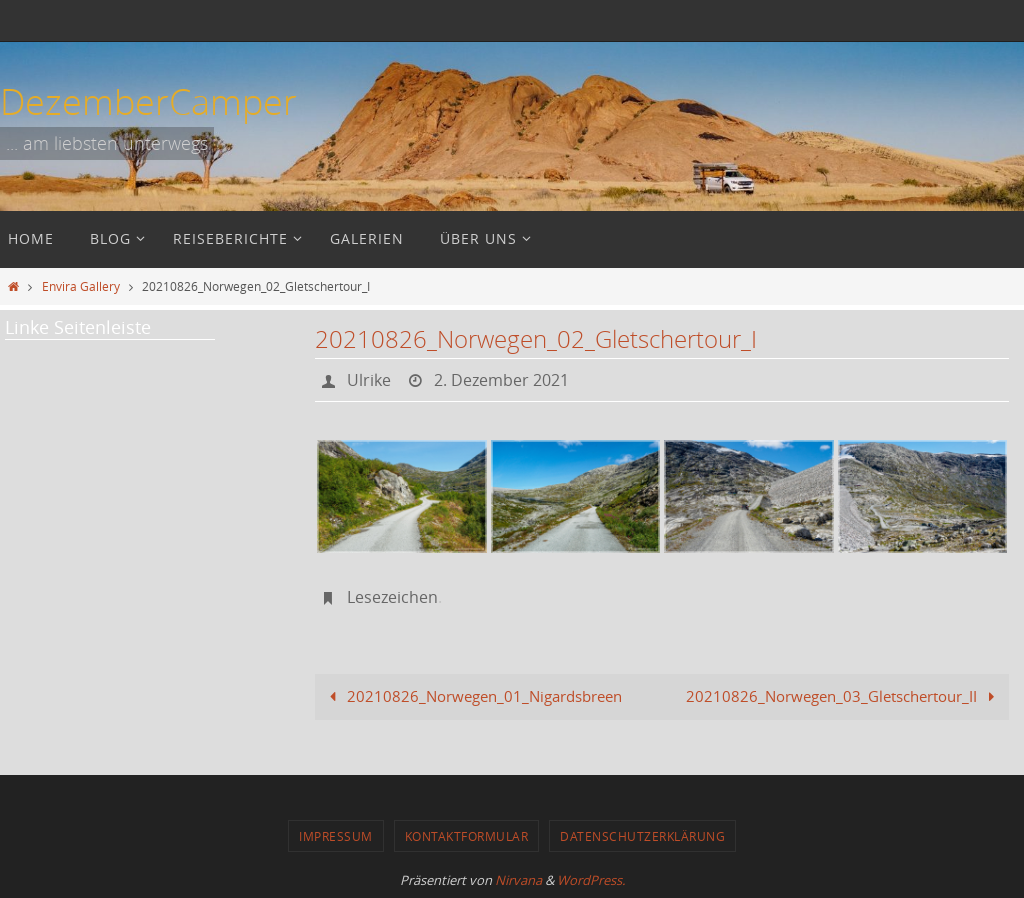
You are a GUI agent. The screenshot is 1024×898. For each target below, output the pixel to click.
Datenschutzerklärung (642, 836)
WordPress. (591, 880)
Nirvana (518, 880)
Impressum (336, 836)
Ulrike (369, 380)
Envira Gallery (81, 286)
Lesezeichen (392, 597)
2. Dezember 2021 (501, 380)
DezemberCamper (148, 101)
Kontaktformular (467, 836)
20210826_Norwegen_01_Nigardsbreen (472, 696)
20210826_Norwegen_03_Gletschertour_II (844, 696)
